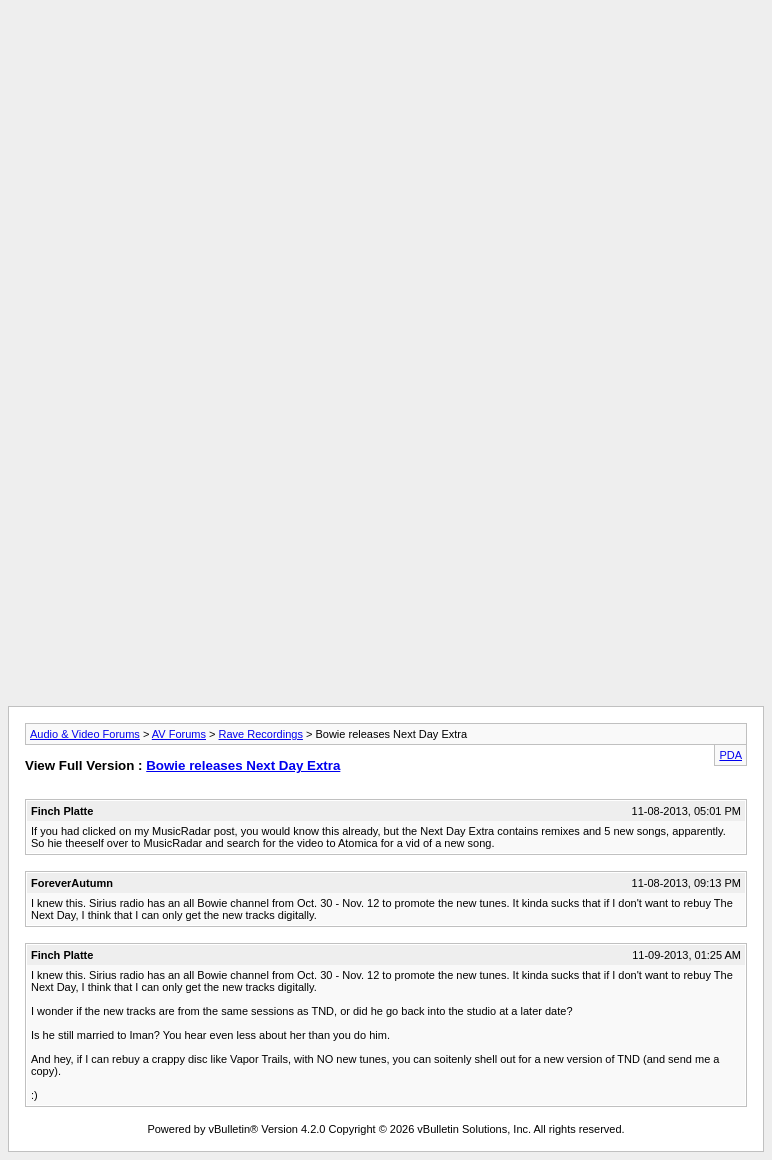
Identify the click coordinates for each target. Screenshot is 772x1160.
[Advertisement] (386, 53)
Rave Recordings (261, 734)
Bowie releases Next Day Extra (243, 765)
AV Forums (179, 734)
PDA (730, 755)
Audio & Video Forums (85, 734)
